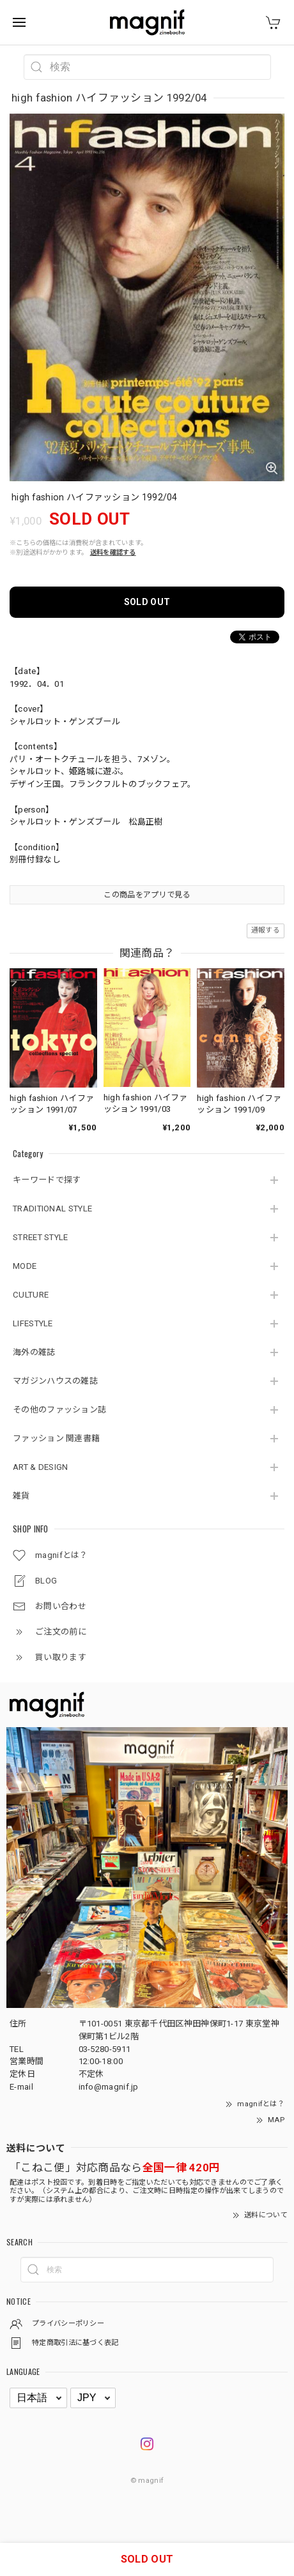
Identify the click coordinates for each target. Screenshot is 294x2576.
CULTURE (31, 1294)
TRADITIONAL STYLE (52, 1208)
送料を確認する (113, 552)
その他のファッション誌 (59, 1409)
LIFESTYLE (33, 1323)
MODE (24, 1266)
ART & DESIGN (40, 1467)
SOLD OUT (147, 602)
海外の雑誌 (34, 1352)
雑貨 (21, 1496)
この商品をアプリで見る (147, 894)
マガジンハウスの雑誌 (55, 1381)
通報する (265, 930)
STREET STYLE (40, 1237)
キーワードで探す (47, 1180)
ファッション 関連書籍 (56, 1438)
